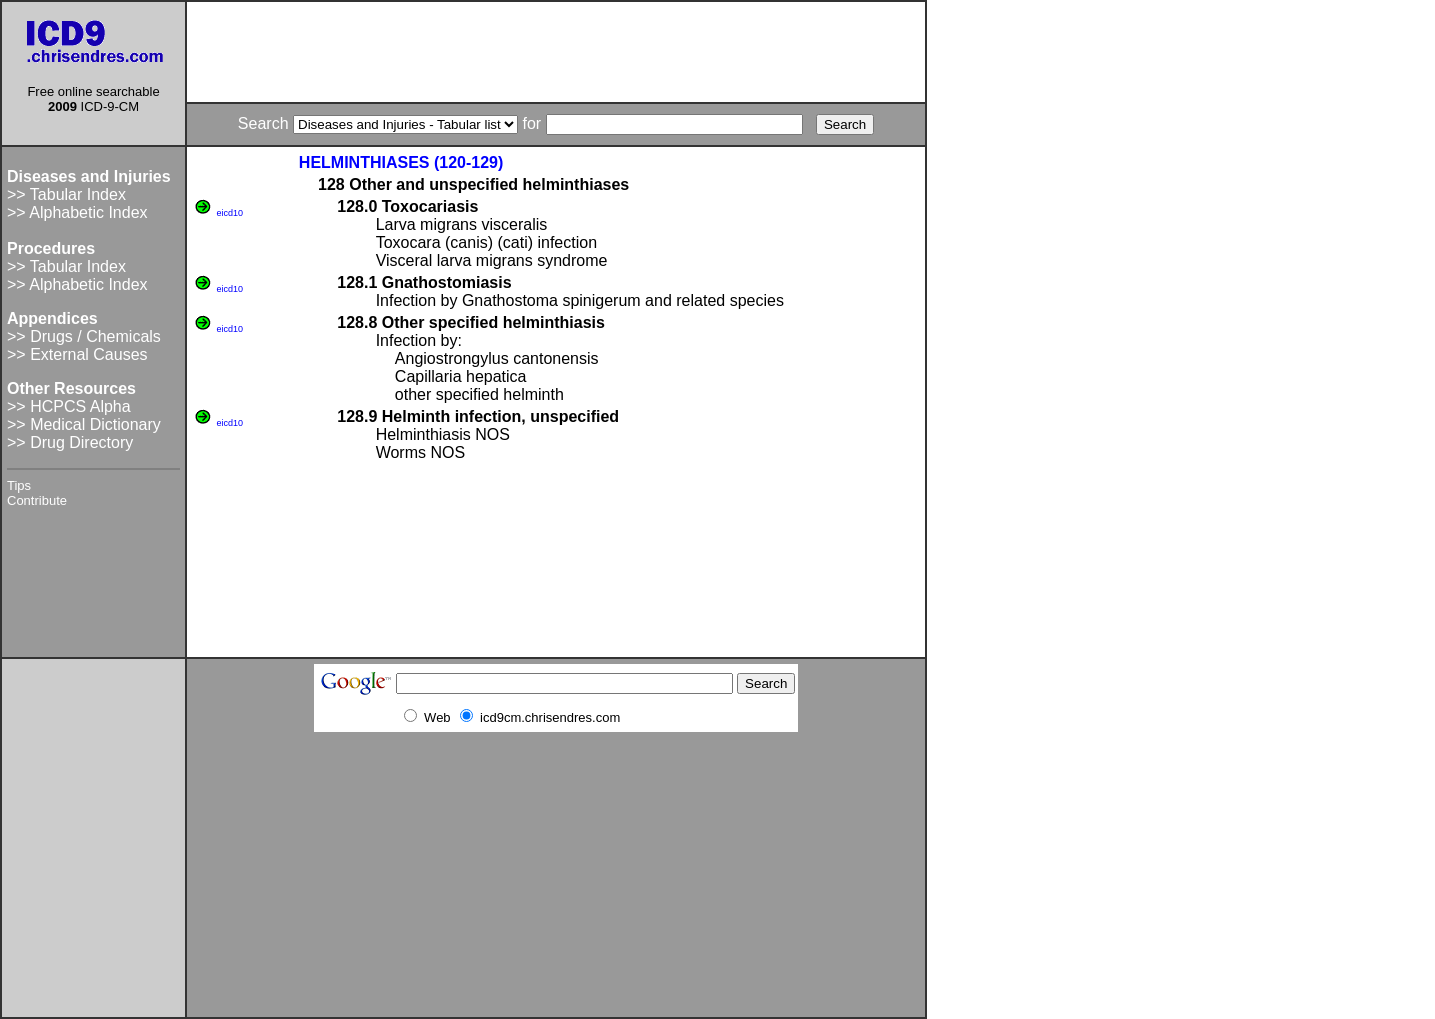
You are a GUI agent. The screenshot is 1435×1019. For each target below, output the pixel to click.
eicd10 (229, 213)
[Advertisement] (556, 52)
